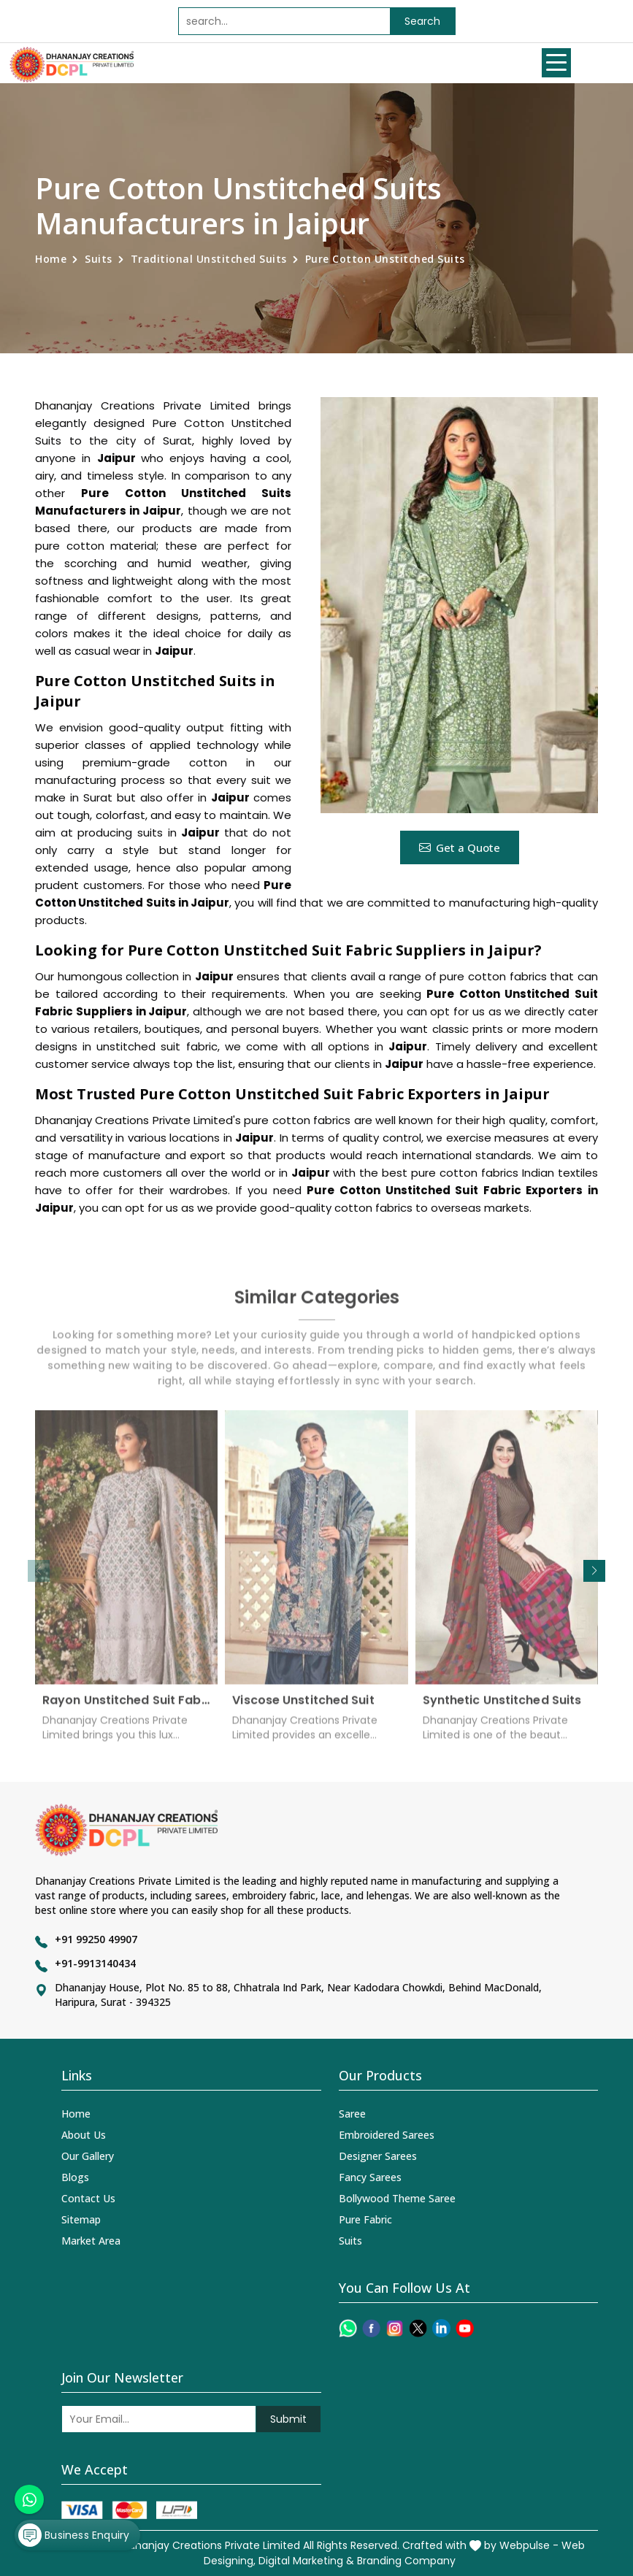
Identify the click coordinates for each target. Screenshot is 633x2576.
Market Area (90, 2241)
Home (50, 259)
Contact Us (88, 2198)
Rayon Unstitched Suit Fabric (126, 1710)
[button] (594, 1571)
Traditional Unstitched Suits (209, 259)
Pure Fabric (365, 2219)
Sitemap (81, 2219)
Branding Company (406, 2560)
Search (422, 21)
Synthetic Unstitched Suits (502, 1710)
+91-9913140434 (95, 1963)
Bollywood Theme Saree (397, 2198)
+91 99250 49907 (96, 1939)
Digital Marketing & (306, 2560)
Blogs (75, 2177)
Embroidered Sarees (386, 2135)
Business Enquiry (73, 2535)
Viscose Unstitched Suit (303, 1710)
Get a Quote (459, 847)
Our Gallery (87, 2156)
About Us (83, 2135)
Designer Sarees (378, 2156)
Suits (98, 259)
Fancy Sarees (370, 2177)
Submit (288, 2419)
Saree (352, 2114)
